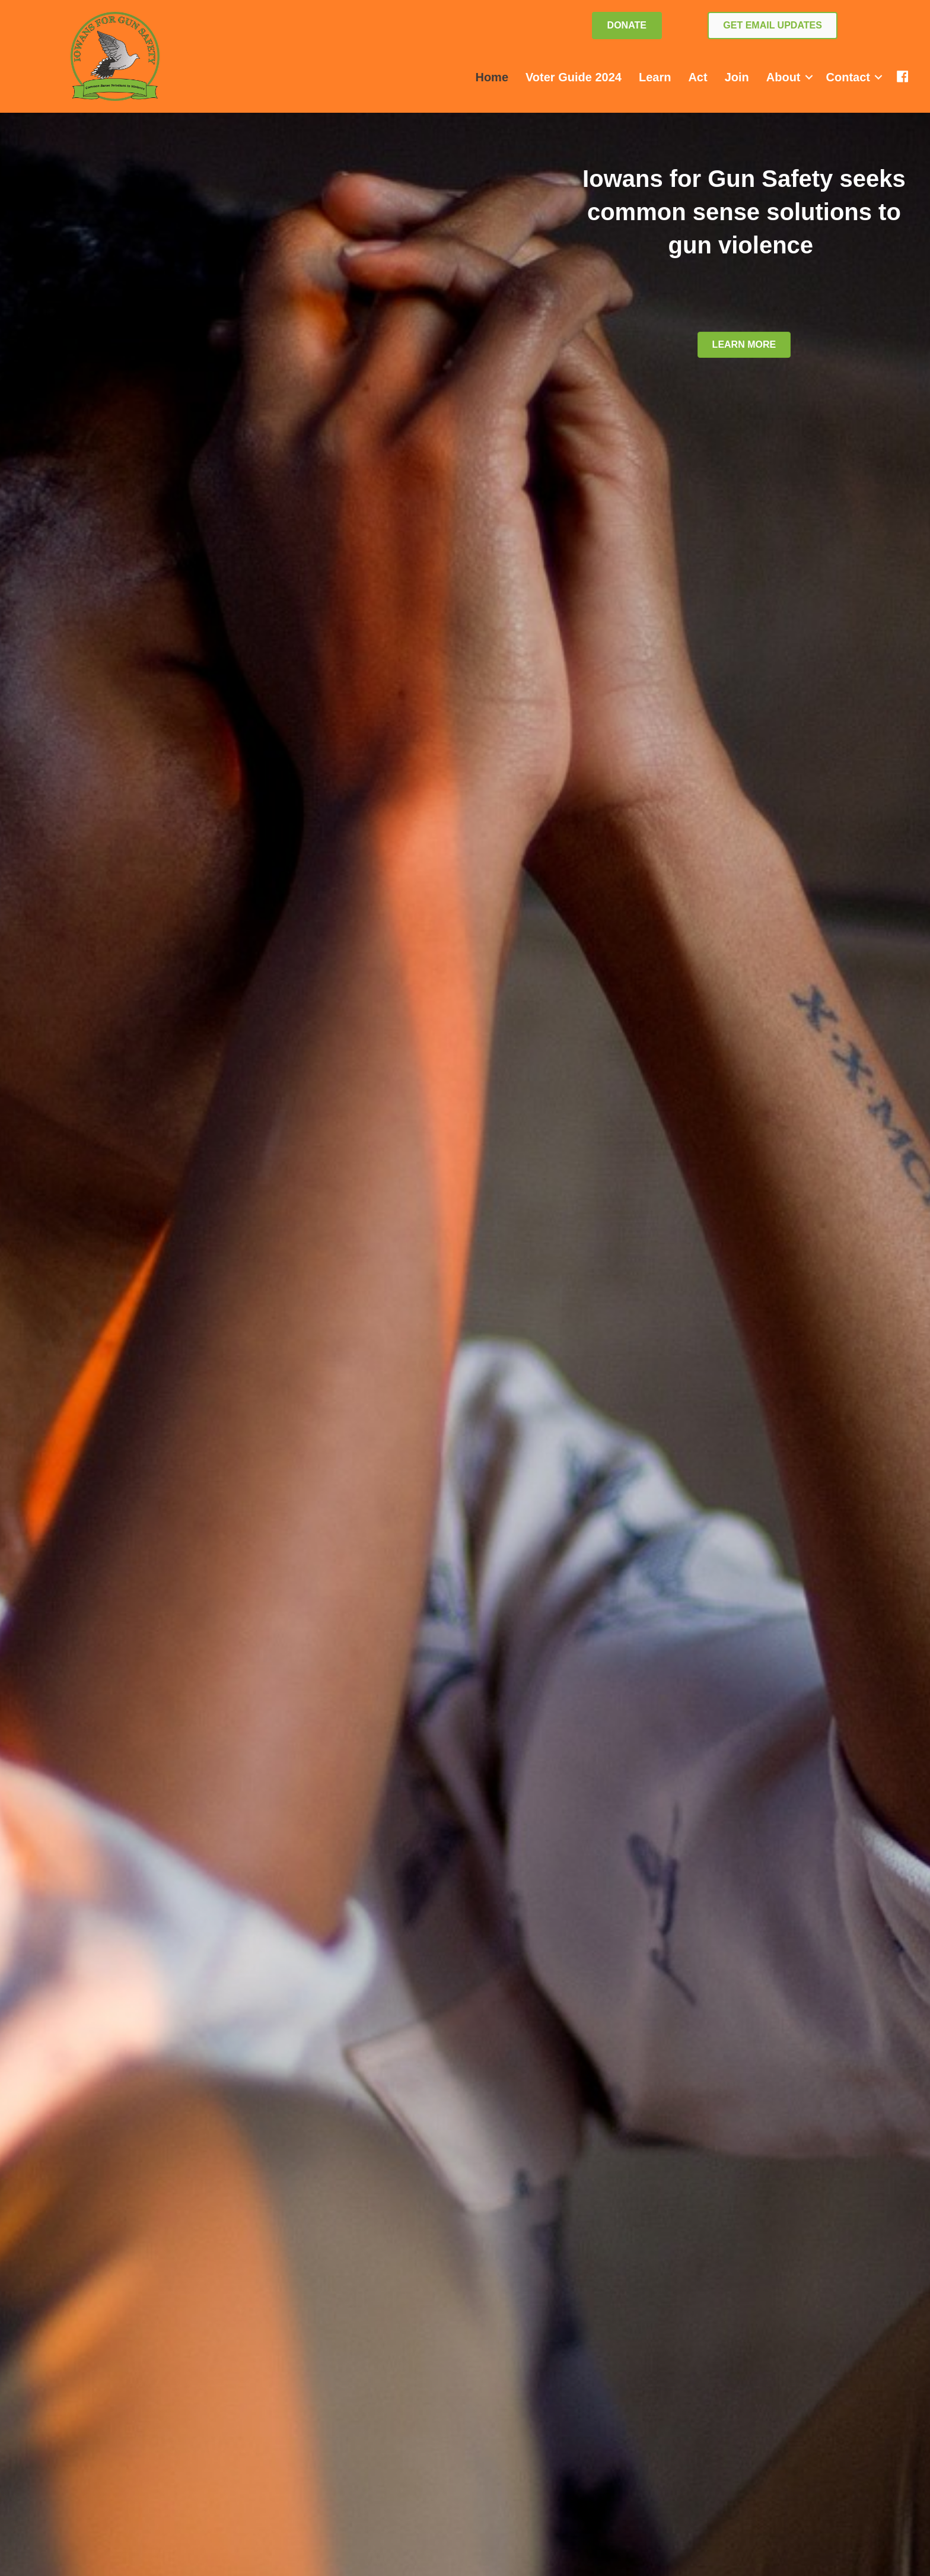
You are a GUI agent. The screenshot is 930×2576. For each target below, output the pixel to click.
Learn (655, 77)
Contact (848, 77)
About (783, 77)
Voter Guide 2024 (573, 77)
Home (491, 77)
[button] (809, 77)
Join (737, 77)
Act (697, 77)
